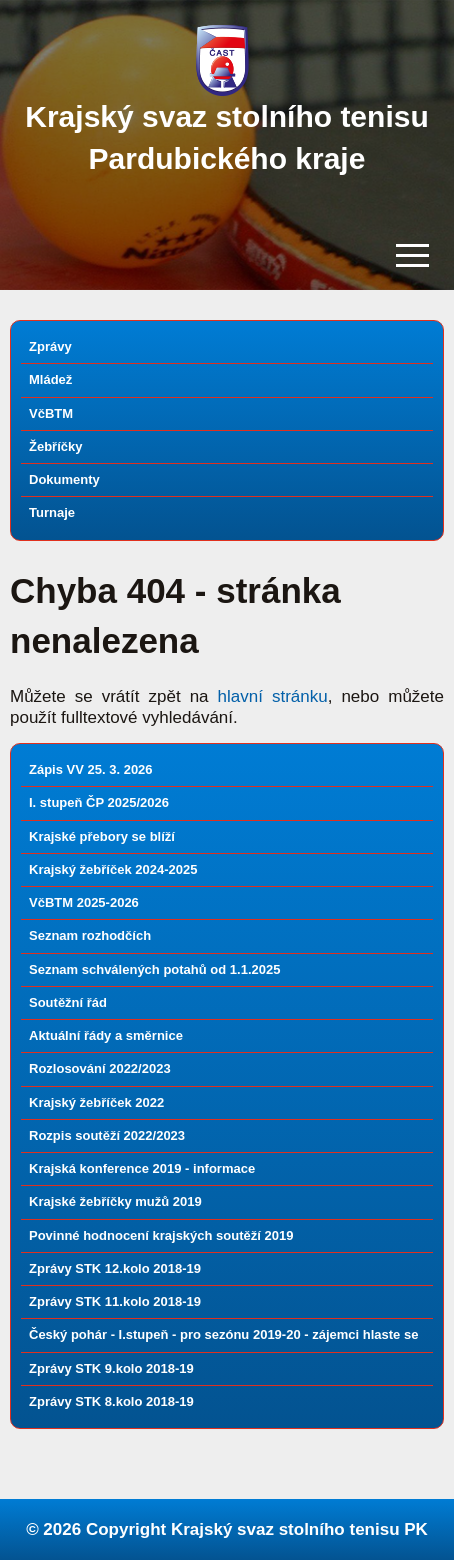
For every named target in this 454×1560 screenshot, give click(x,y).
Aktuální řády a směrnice (106, 1035)
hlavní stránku (273, 696)
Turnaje (52, 512)
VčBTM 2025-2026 (84, 902)
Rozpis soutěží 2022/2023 (107, 1135)
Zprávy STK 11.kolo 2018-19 (115, 1301)
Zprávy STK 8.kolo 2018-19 (111, 1401)
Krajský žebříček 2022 (96, 1102)
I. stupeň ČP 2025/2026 (99, 802)
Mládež (50, 379)
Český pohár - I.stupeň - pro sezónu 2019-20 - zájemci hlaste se (223, 1334)
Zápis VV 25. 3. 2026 (91, 769)
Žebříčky (55, 446)
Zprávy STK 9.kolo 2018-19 (111, 1368)
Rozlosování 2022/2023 (100, 1068)
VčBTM (51, 413)
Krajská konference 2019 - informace (142, 1168)
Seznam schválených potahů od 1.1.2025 (154, 969)
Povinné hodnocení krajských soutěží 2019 (161, 1235)
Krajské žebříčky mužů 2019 (115, 1201)
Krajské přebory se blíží (102, 836)
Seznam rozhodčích (90, 935)
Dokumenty (64, 479)
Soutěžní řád (68, 1002)
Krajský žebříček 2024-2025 (113, 869)
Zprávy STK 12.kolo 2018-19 (115, 1268)
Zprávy (50, 346)
